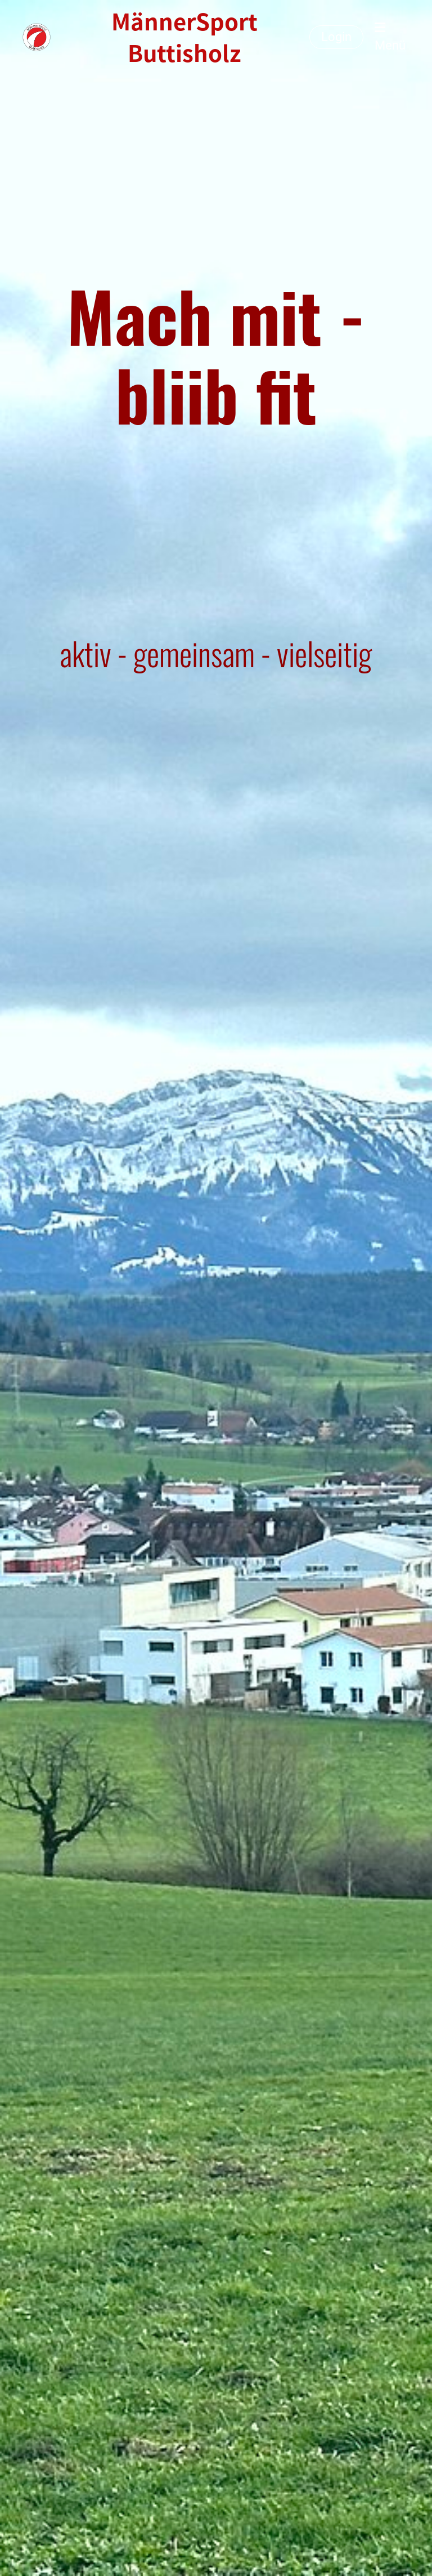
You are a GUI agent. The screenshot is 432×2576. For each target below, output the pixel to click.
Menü (390, 36)
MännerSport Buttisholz (184, 37)
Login (336, 37)
